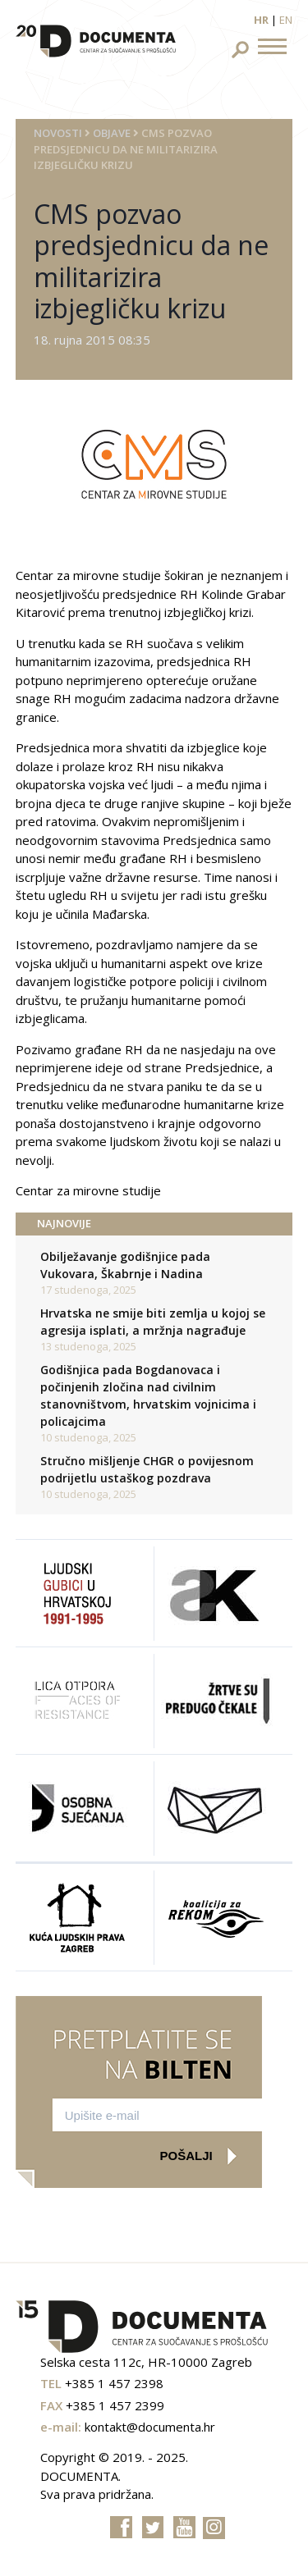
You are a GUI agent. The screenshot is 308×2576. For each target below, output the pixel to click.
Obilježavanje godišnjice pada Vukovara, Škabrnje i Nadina (125, 1265)
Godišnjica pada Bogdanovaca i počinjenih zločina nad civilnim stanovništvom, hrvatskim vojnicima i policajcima (148, 1395)
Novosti (58, 133)
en (285, 19)
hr (261, 19)
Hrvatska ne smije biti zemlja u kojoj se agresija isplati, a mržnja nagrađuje (152, 1321)
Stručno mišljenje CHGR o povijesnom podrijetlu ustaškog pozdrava (147, 1469)
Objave (112, 133)
